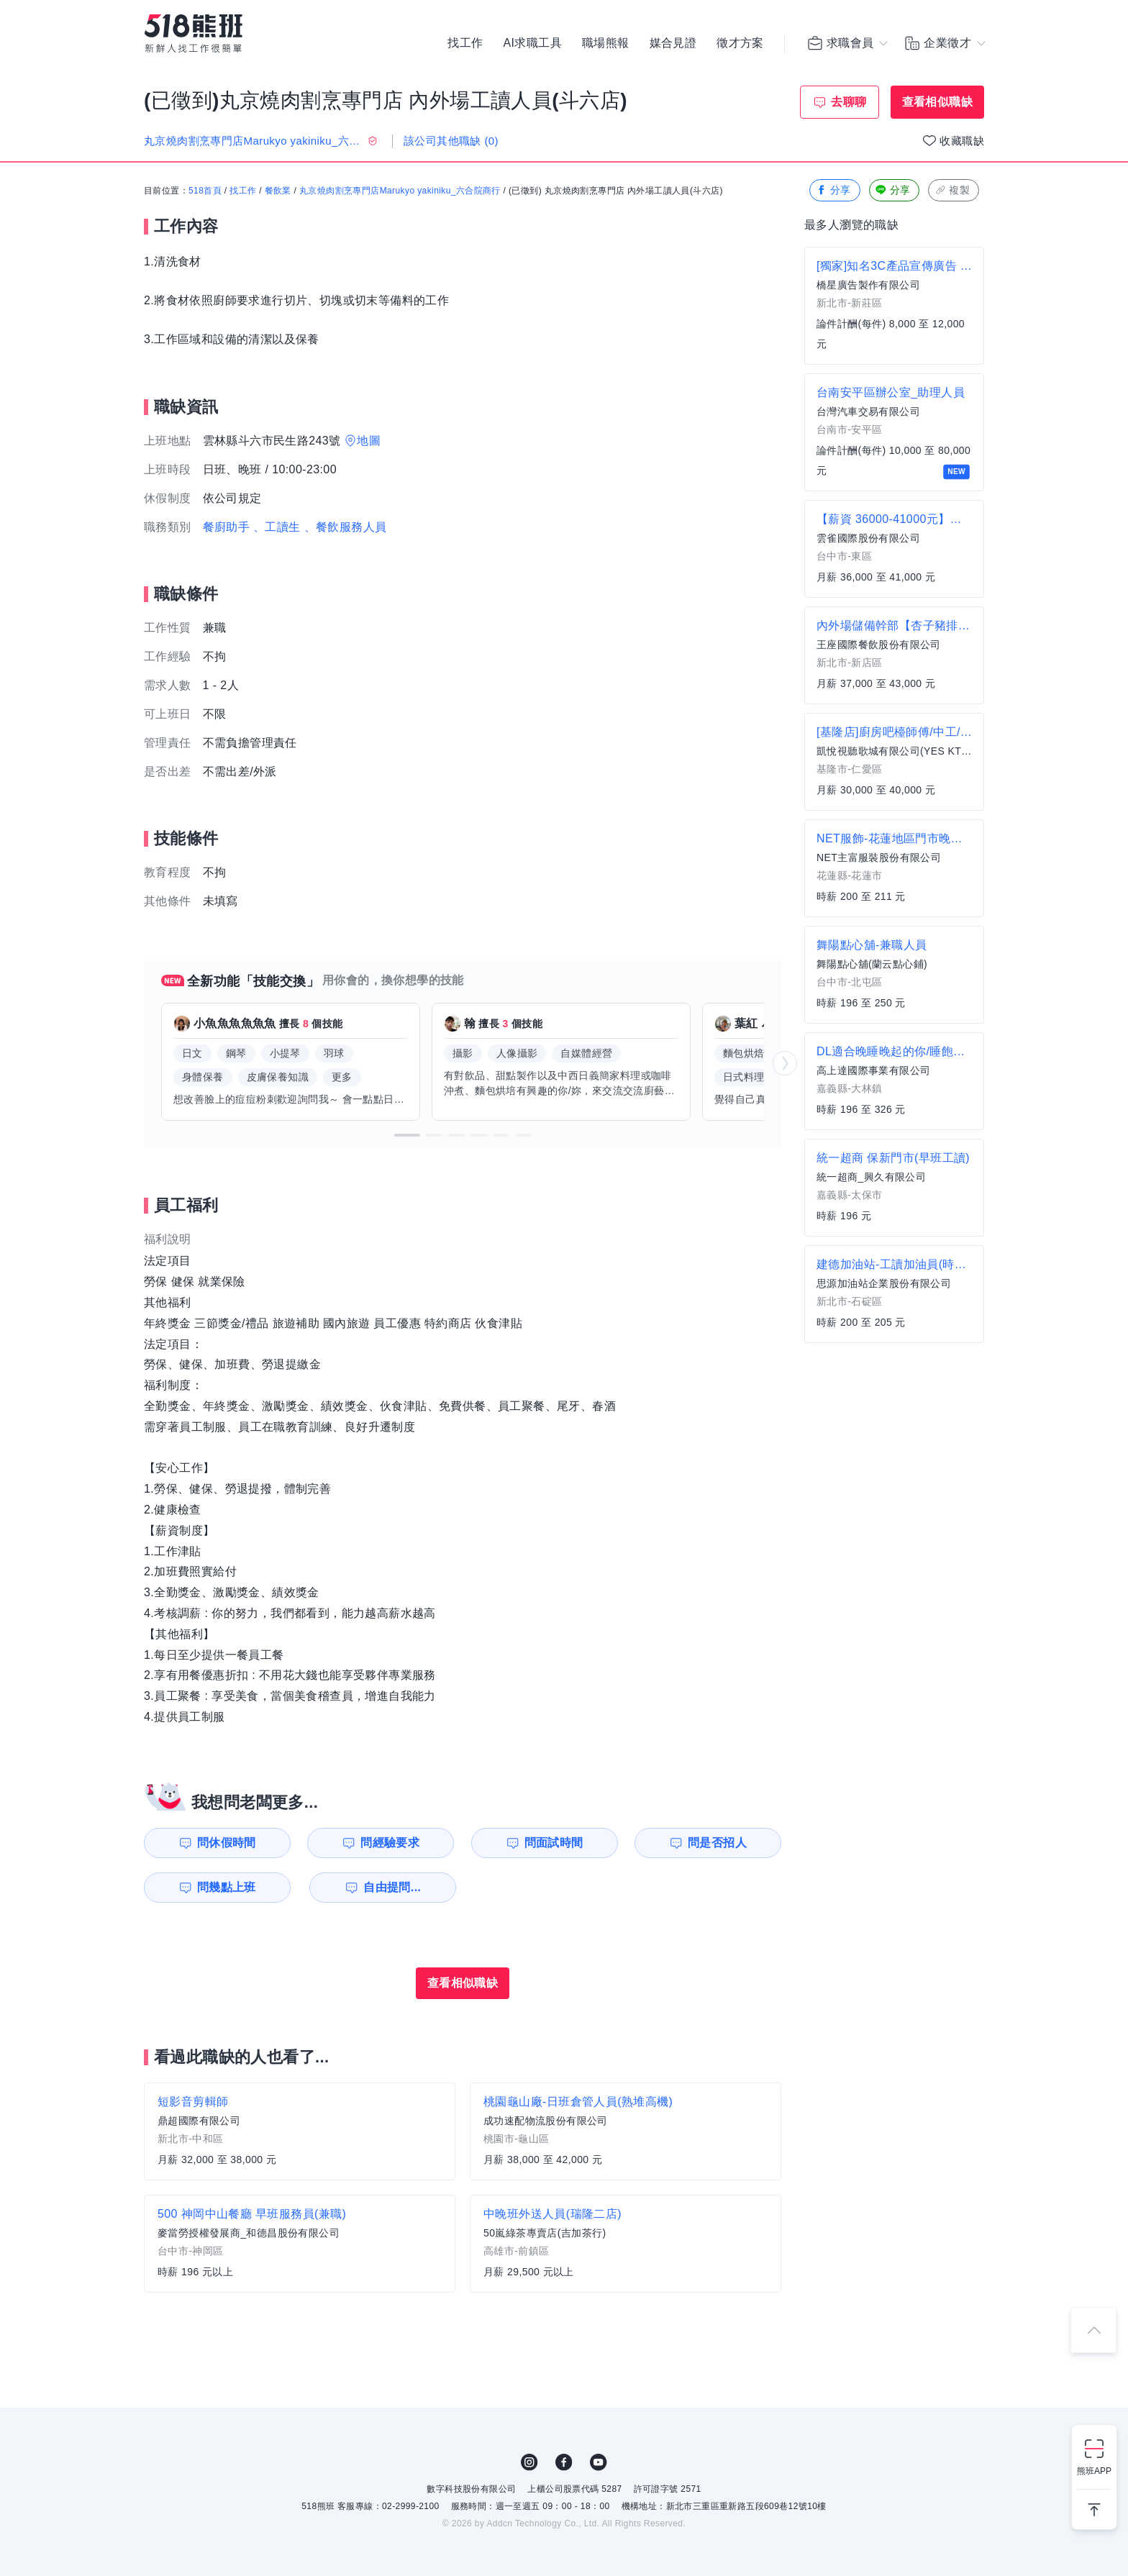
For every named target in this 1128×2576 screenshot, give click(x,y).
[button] (407, 1135)
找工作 (465, 43)
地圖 (369, 440)
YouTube (598, 2462)
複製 (952, 190)
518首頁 (205, 191)
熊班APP (1094, 2471)
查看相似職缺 (937, 102)
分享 (833, 190)
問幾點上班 (226, 1887)
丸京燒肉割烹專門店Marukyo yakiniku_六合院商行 (400, 191)
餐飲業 (278, 191)
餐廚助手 (226, 527)
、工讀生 (277, 527)
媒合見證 (673, 43)
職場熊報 (605, 43)
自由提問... (392, 1887)
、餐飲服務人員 (345, 527)
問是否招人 (717, 1843)
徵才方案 (740, 43)
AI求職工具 (532, 43)
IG (529, 2462)
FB (564, 2462)
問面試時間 (553, 1843)
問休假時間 (226, 1843)
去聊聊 (848, 102)
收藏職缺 (962, 141)
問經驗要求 (389, 1843)
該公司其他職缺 (451, 141)
